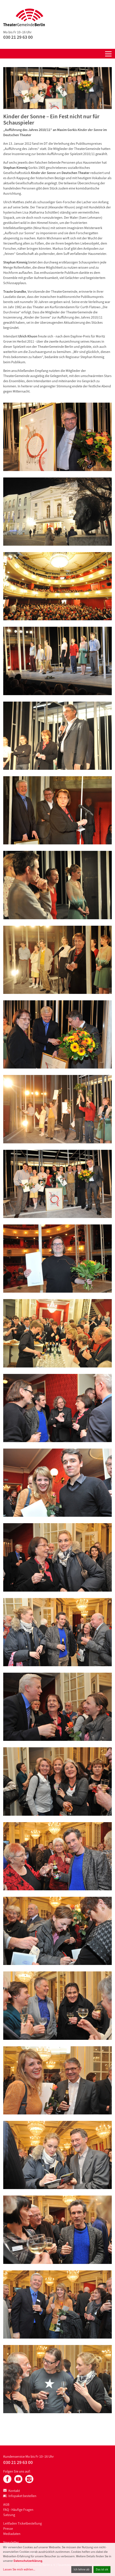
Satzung (9, 2515)
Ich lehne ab (81, 2569)
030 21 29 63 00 (18, 37)
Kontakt (11, 2490)
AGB (6, 2504)
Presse (8, 2528)
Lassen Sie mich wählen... (19, 2569)
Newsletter (11, 2542)
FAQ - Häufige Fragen (18, 2509)
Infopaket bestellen (19, 2496)
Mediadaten (11, 2533)
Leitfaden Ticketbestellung (22, 2523)
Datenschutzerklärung (28, 2561)
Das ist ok (102, 2569)
